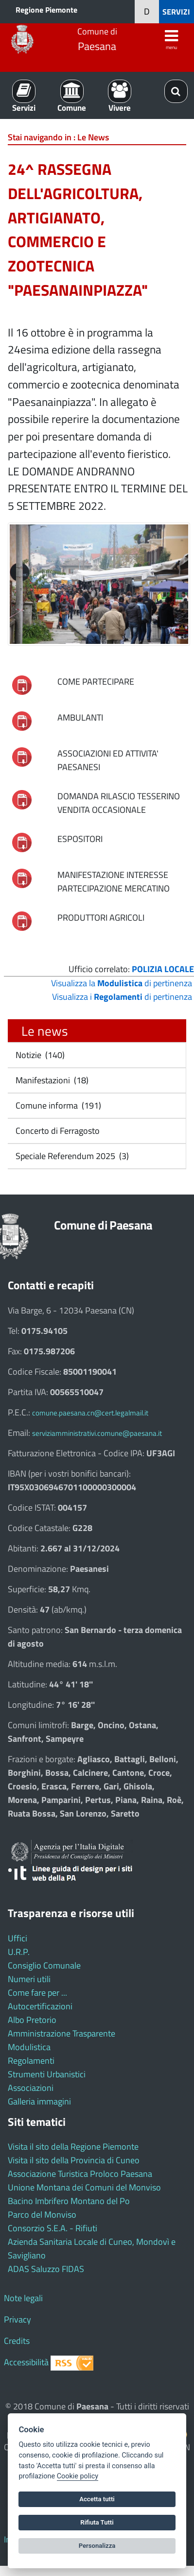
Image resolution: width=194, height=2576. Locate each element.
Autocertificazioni (40, 2006)
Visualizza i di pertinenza (122, 996)
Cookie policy (77, 2476)
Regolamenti (31, 2060)
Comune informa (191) (57, 1105)
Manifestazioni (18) (51, 1080)
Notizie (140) (39, 1054)
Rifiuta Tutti (96, 2522)
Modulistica (29, 2047)
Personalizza (97, 2545)
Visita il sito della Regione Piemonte (73, 2146)
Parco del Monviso (42, 2214)
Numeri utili (29, 1979)
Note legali (23, 2298)
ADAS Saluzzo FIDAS (46, 2268)
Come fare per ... (37, 1992)
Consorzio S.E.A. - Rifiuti (52, 2228)
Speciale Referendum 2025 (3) (71, 1155)
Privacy (17, 2319)
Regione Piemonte (46, 10)
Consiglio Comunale (44, 1965)
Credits (17, 2340)
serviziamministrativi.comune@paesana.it (97, 1433)
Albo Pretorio (32, 2019)
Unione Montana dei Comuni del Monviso (84, 2187)
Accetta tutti (97, 2499)
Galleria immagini (39, 2101)
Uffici (17, 1938)
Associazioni (30, 2087)
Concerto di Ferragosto (57, 1130)
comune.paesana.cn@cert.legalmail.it (90, 1412)
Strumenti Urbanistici (47, 2074)
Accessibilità (26, 2362)
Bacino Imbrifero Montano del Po (69, 2200)
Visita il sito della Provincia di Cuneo (74, 2160)
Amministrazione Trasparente (61, 2033)
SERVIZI (176, 11)
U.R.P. (19, 1951)
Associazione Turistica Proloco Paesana (80, 2173)
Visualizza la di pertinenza (121, 983)
